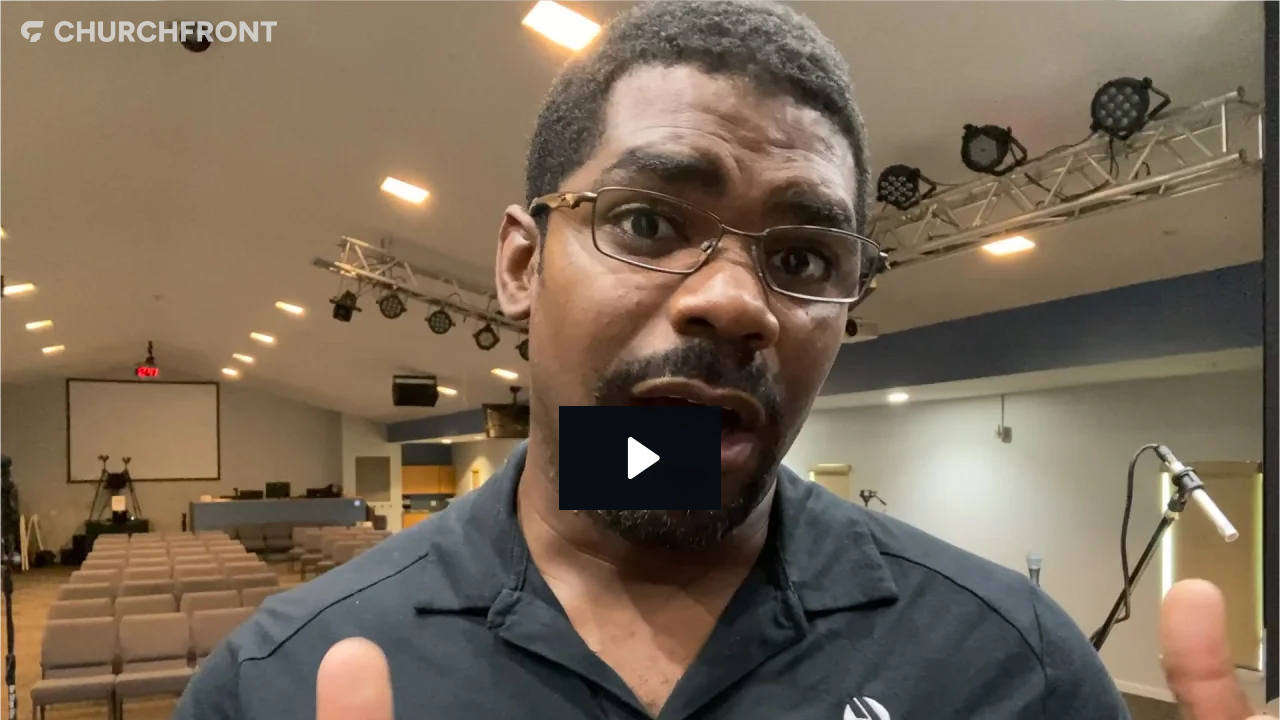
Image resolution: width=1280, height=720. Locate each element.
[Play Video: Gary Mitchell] (640, 458)
